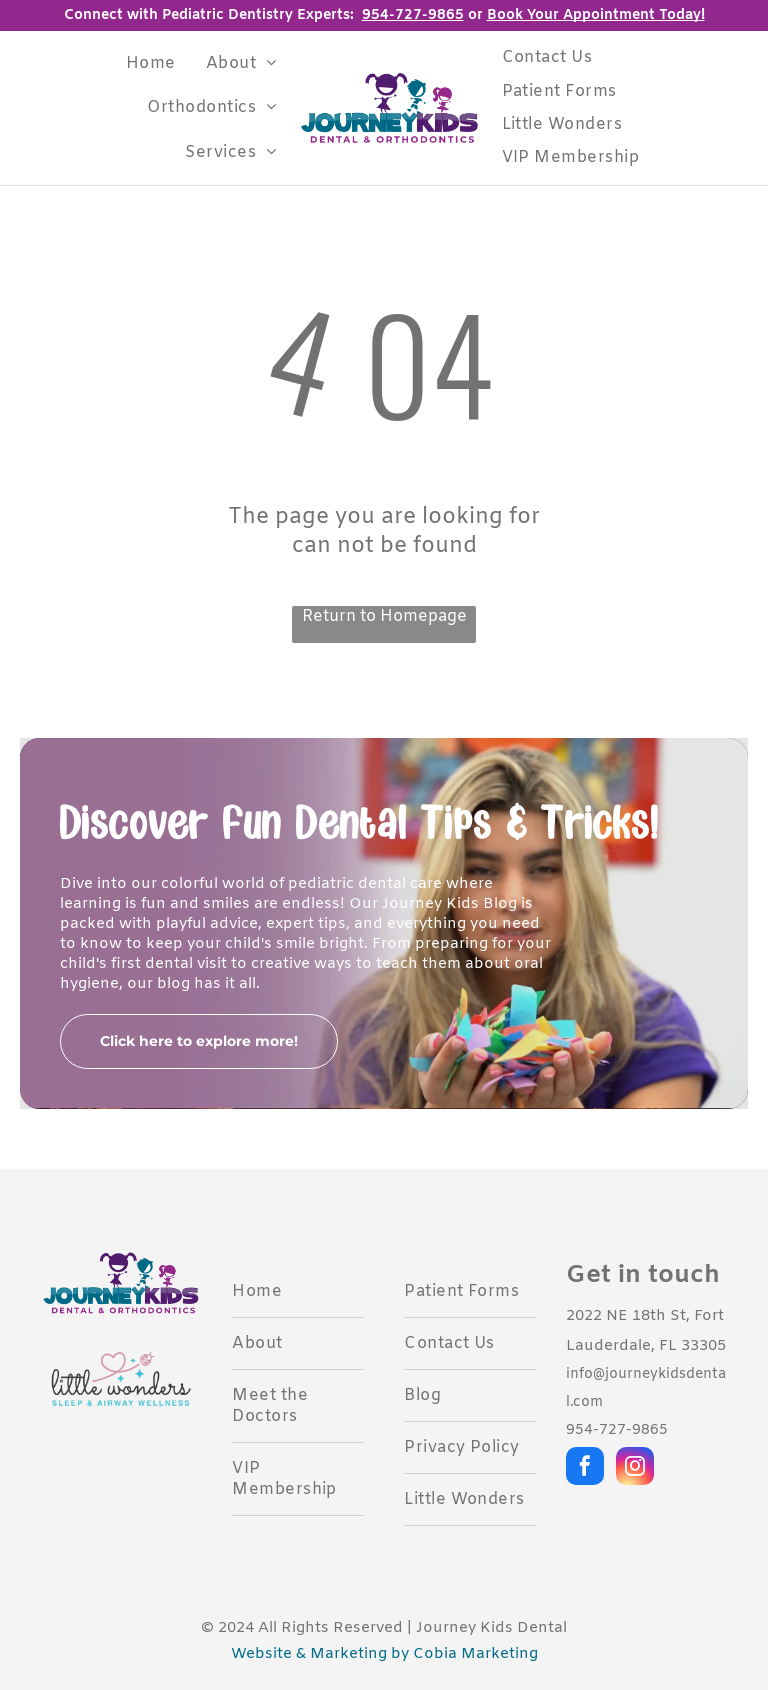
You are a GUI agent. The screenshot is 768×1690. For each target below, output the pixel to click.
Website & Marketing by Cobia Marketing (384, 1654)
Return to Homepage (384, 616)
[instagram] (635, 1468)
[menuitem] (151, 63)
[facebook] (585, 1468)
